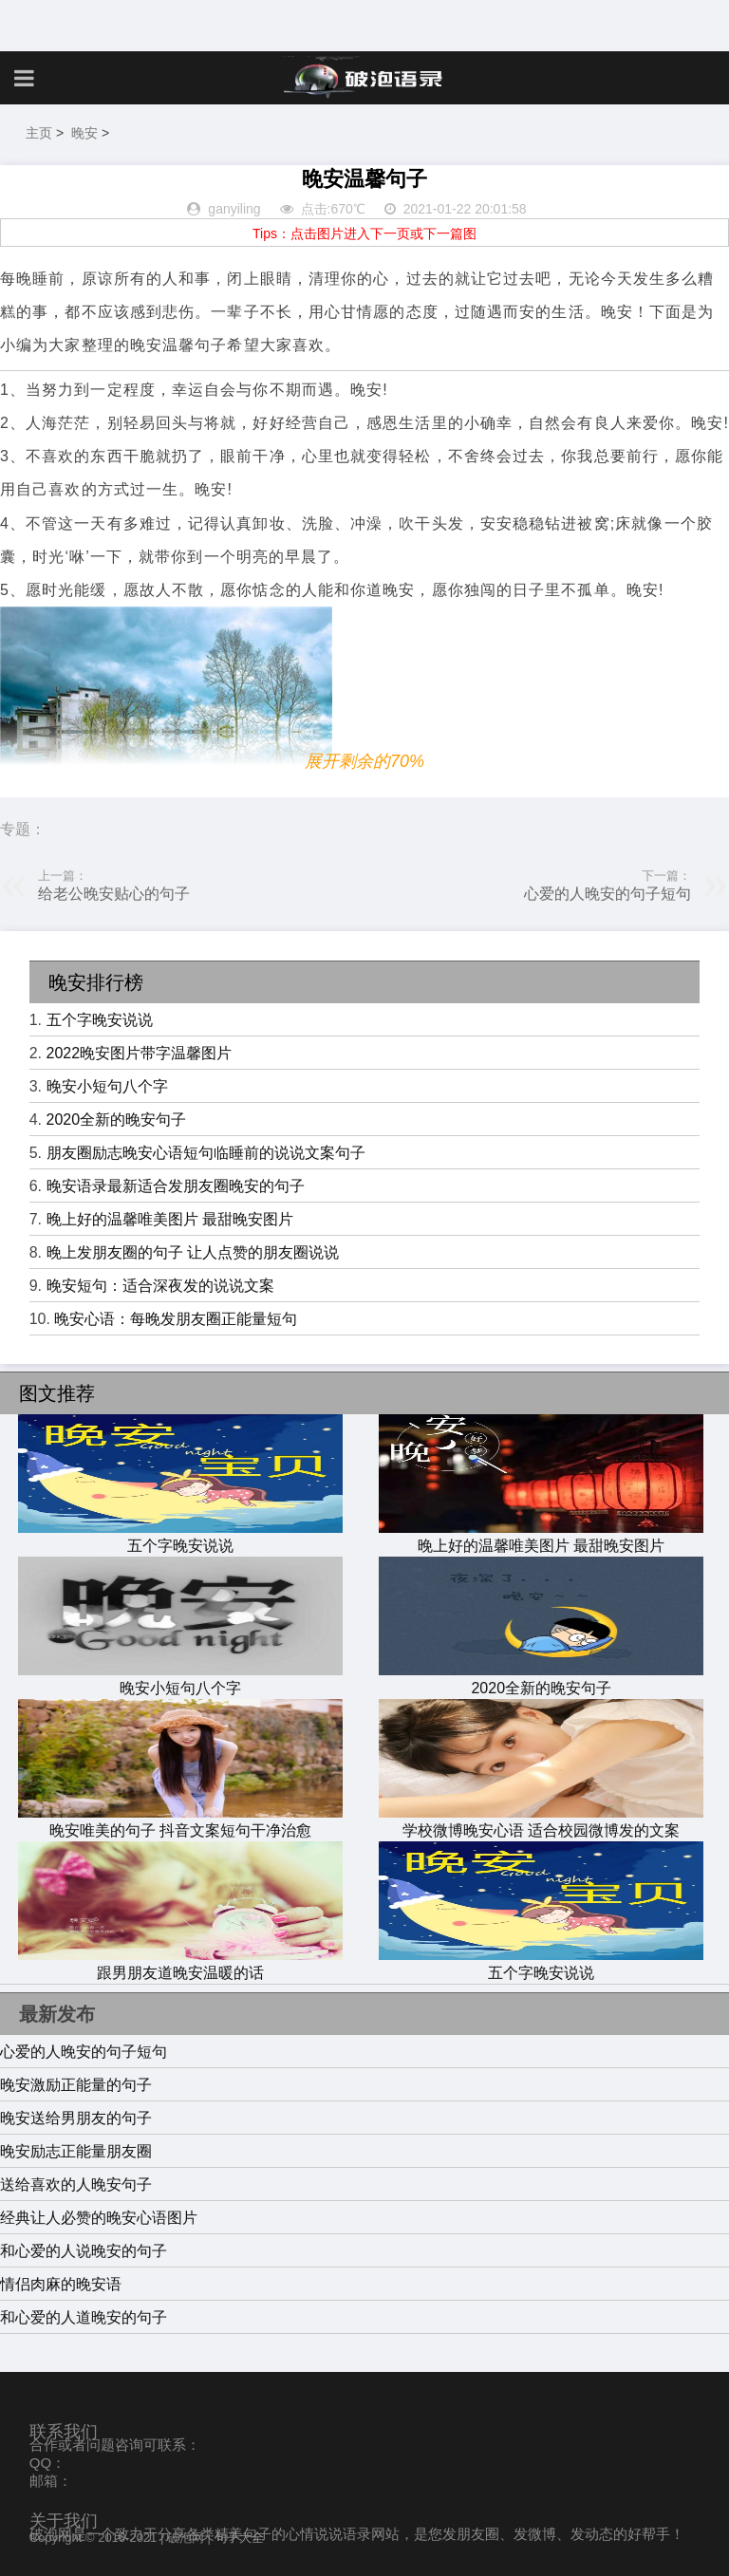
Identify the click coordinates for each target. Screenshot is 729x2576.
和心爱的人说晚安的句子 (83, 2251)
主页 (39, 132)
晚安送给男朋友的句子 (76, 2118)
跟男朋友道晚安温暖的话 (180, 1964)
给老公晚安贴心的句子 (114, 894)
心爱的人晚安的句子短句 (607, 894)
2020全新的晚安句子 (117, 1119)
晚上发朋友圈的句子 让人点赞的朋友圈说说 (193, 1252)
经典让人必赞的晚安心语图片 (98, 2218)
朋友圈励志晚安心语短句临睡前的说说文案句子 (206, 1153)
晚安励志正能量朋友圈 (76, 2151)
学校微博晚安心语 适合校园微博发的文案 (541, 1821)
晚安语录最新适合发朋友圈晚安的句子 (176, 1186)
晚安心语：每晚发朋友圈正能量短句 (175, 1319)
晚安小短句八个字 (107, 1086)
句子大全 (239, 2537)
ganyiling (234, 208)
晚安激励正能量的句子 (76, 2085)
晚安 (84, 132)
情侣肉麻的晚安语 (61, 2284)
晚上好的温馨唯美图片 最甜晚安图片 (170, 1219)
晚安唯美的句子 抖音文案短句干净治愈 (180, 1821)
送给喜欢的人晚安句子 (76, 2184)
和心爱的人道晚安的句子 (83, 2317)
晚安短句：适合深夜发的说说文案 (160, 1286)
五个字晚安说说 (100, 1020)
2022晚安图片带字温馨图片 (140, 1053)
